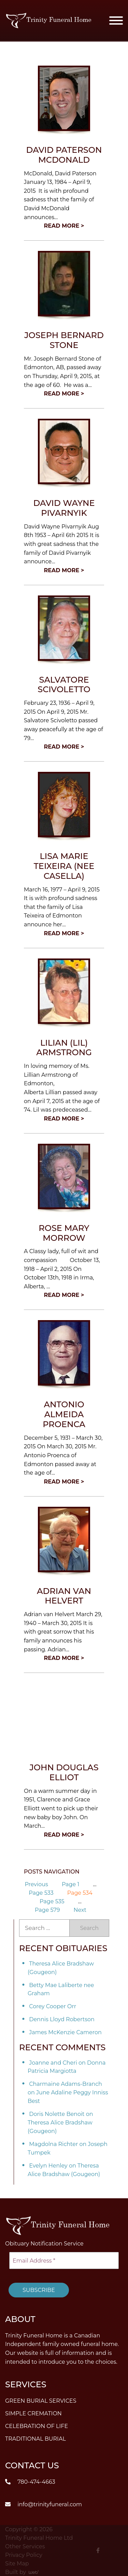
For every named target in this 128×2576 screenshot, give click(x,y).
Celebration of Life (36, 2426)
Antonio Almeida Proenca (64, 1414)
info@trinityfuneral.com (43, 2504)
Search (89, 1928)
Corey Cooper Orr (52, 2006)
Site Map (17, 2563)
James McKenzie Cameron (65, 2032)
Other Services (25, 2546)
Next (80, 1910)
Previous (36, 1884)
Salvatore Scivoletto (64, 685)
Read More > (64, 226)
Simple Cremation (33, 2413)
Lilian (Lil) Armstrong (63, 1048)
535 (52, 1901)
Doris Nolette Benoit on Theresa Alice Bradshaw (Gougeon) (60, 2122)
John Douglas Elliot (63, 1772)
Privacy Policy (23, 2554)
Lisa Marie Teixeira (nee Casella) (64, 866)
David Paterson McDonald (64, 155)
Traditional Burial (35, 2439)
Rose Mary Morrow (64, 1233)
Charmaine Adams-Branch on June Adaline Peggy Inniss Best (68, 2092)
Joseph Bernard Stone (64, 340)
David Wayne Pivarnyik (64, 508)
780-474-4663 (30, 2481)
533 (41, 1893)
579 (47, 1910)
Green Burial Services (40, 2401)
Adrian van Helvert (64, 1596)
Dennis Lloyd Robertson (62, 2019)
